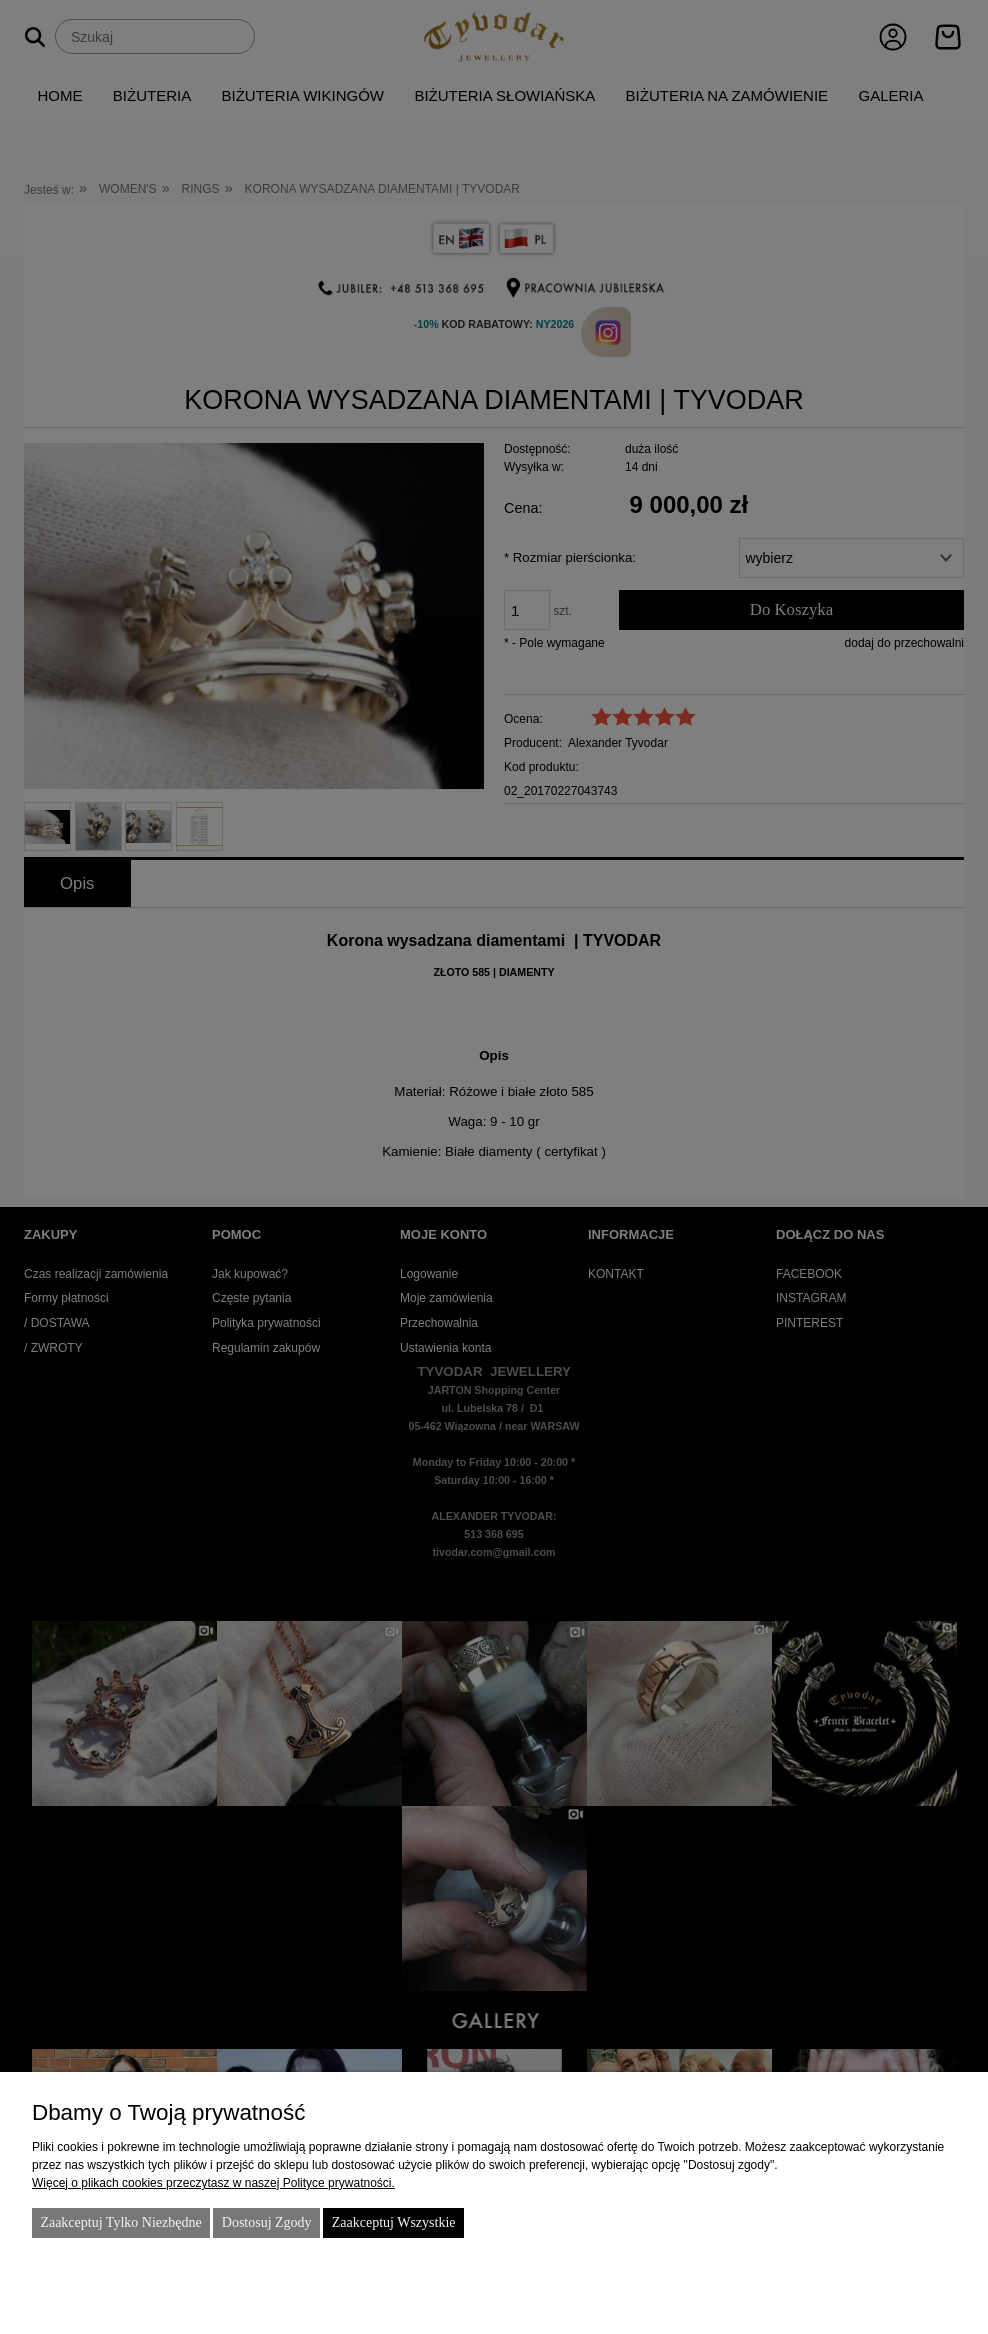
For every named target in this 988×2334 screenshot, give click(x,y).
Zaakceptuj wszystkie (394, 2222)
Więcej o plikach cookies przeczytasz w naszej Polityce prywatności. (213, 2183)
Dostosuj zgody (267, 2222)
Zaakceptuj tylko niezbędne (120, 2222)
